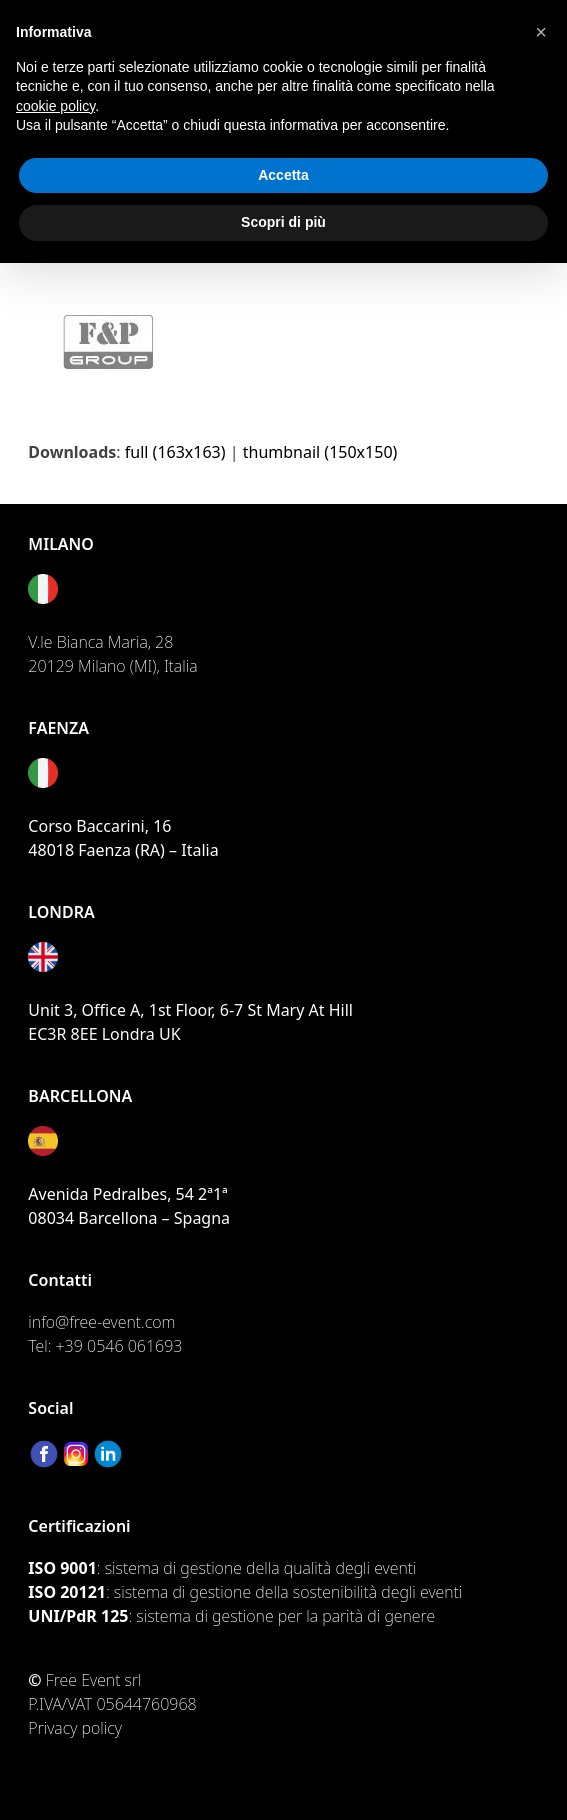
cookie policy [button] (55, 106)
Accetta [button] (283, 175)
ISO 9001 (62, 1568)
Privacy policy (75, 1728)
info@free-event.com (101, 1322)
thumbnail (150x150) (320, 452)
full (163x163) (175, 452)
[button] (541, 32)
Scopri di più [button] (283, 222)
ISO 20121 (67, 1592)
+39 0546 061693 (119, 1346)
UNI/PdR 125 (78, 1616)
